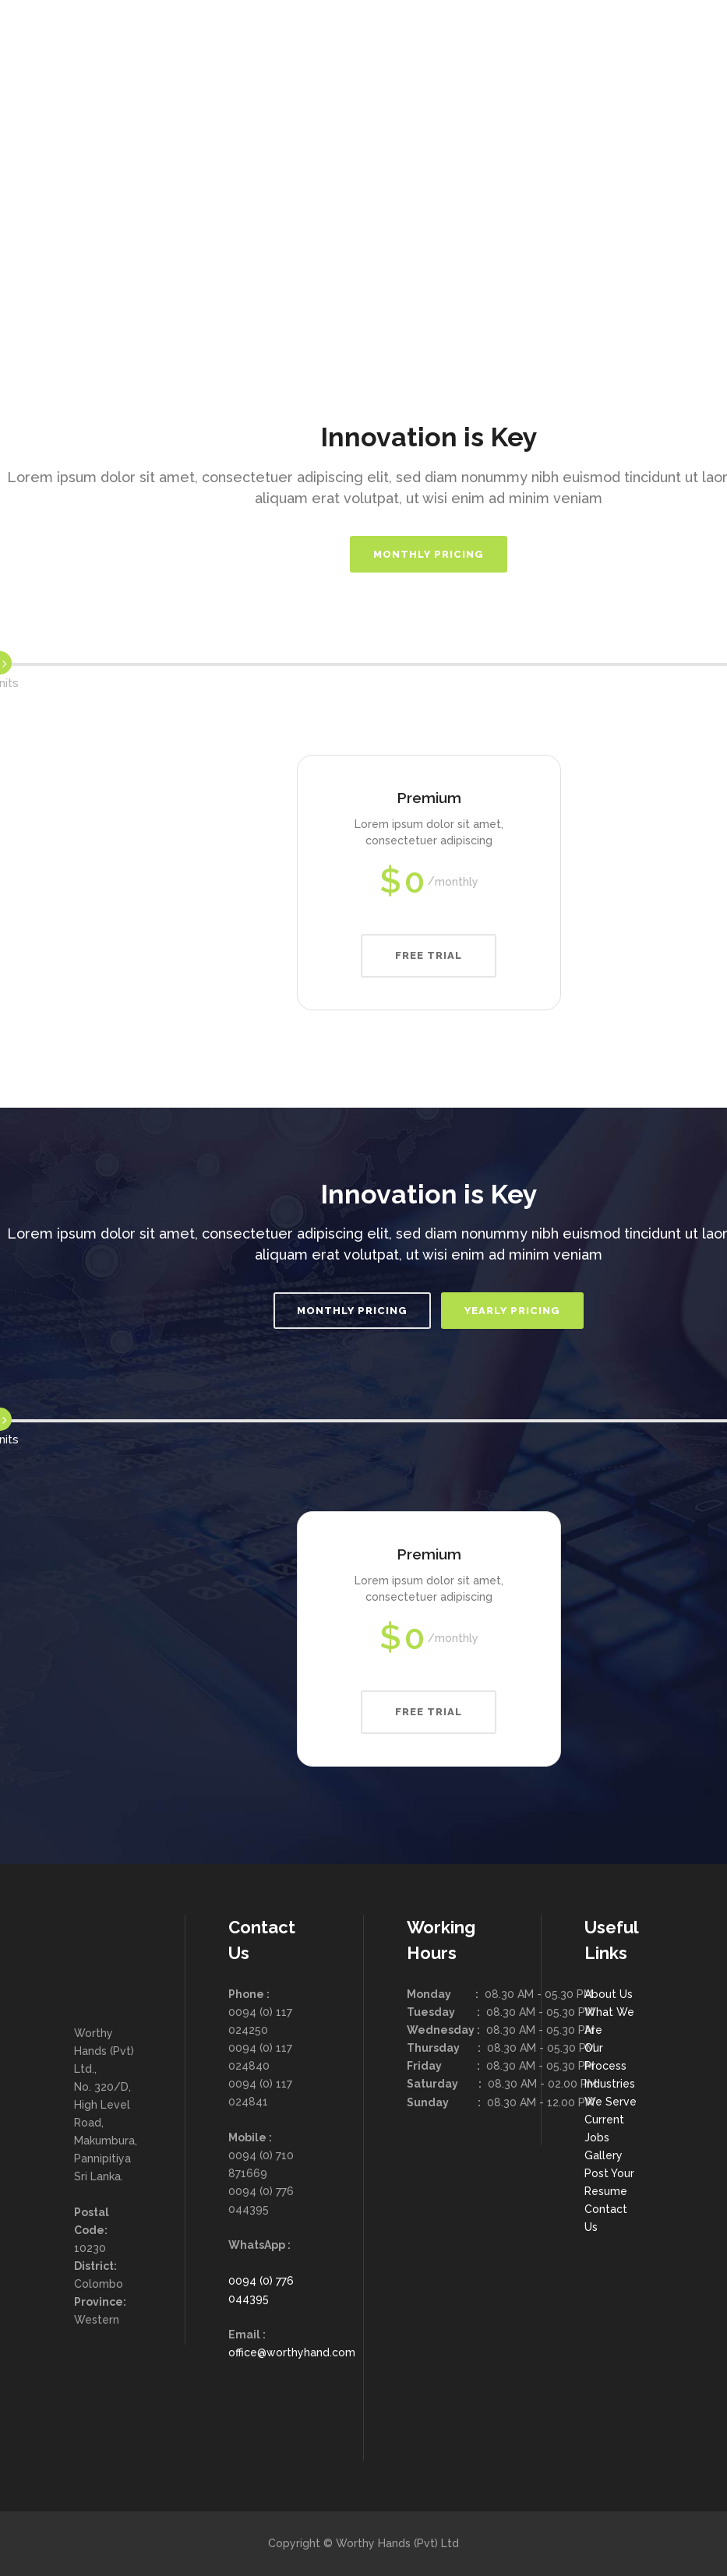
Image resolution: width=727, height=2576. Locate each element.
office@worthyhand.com (291, 2352)
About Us (608, 1994)
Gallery (603, 2155)
